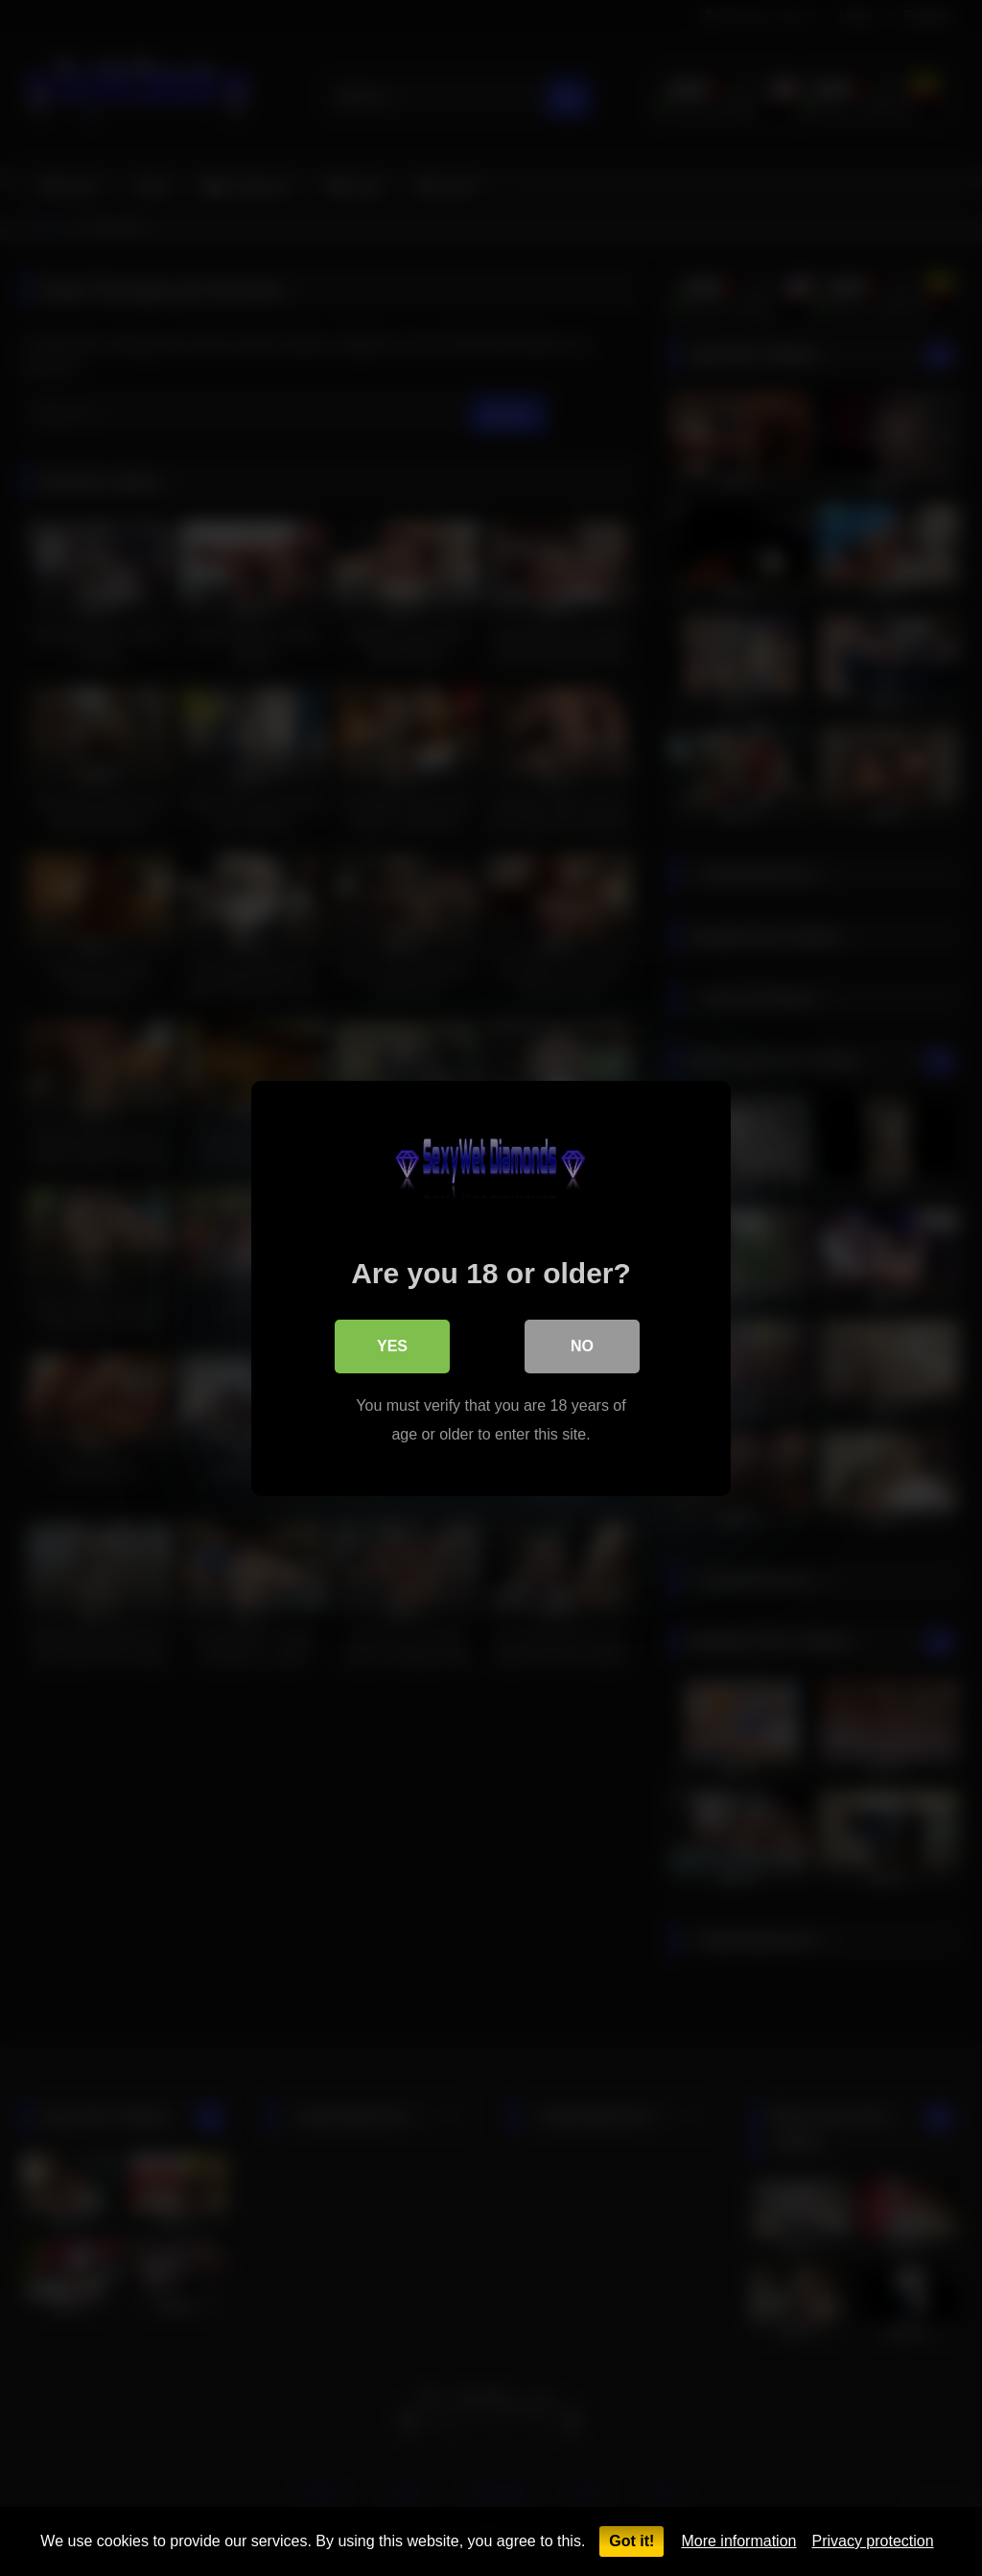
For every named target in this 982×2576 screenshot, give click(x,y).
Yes (392, 1345)
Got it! (631, 2541)
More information (738, 2541)
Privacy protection (872, 2541)
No (582, 1345)
